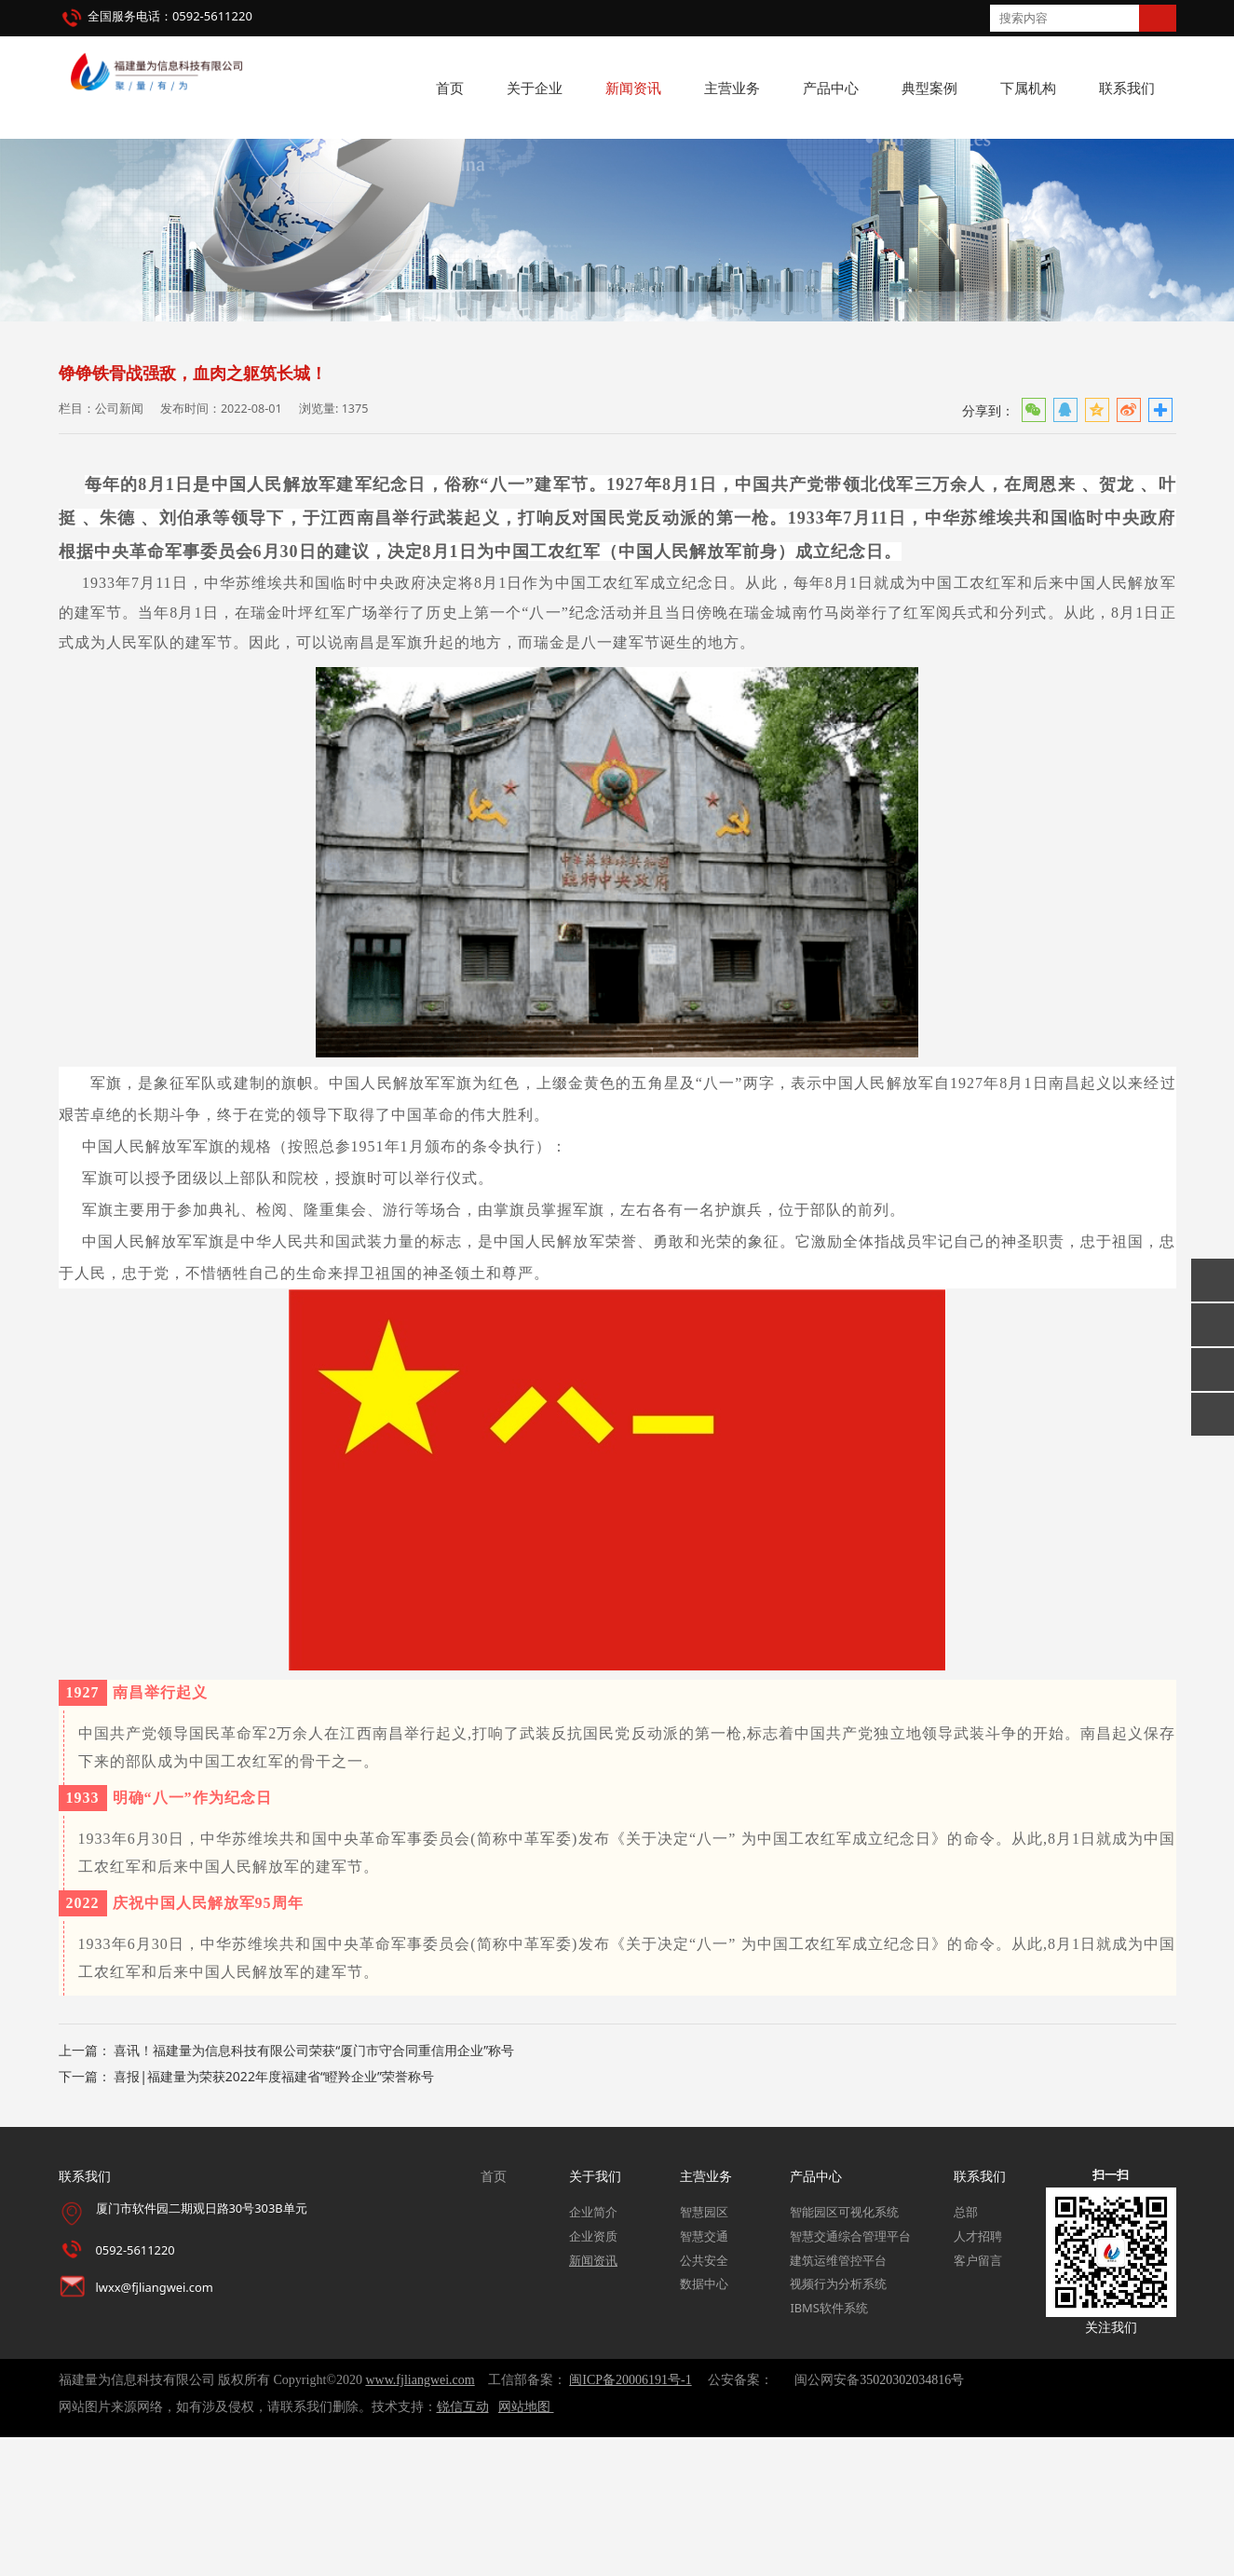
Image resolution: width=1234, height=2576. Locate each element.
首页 (450, 87)
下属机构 (1028, 87)
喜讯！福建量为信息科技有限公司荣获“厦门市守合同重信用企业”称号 (314, 2189)
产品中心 (831, 87)
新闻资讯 (633, 87)
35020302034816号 (912, 2519)
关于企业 (535, 87)
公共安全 (704, 2398)
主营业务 (732, 87)
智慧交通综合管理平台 (850, 2373)
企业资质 (593, 2373)
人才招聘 (978, 2373)
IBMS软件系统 (828, 2446)
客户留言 (978, 2398)
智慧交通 (704, 2373)
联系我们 (1127, 87)
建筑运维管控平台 (838, 2398)
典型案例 (929, 87)
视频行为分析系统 (838, 2422)
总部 (966, 2350)
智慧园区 (704, 2350)
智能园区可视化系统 (844, 2350)
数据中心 (704, 2422)
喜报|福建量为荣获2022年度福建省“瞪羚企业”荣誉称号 (274, 2215)
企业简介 (593, 2350)
